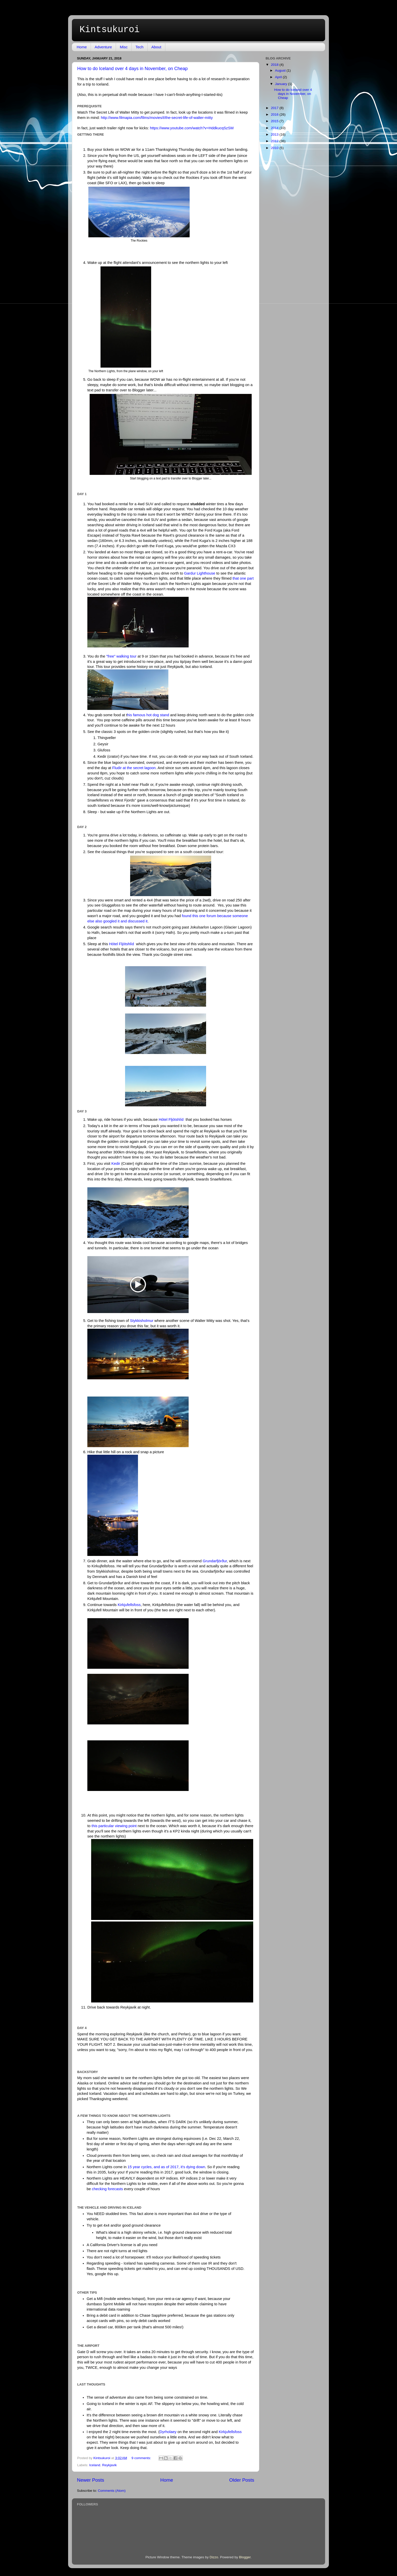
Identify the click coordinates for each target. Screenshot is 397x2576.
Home (82, 47)
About (156, 47)
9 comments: (141, 2458)
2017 (275, 108)
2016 (275, 114)
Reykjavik (109, 2465)
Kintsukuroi (110, 30)
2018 (275, 65)
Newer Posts (90, 2480)
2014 (275, 128)
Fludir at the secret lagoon (134, 768)
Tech (139, 47)
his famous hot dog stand (148, 715)
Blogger (245, 2557)
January (281, 84)
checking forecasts (107, 2189)
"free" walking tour (121, 656)
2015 (275, 121)
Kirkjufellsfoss (129, 1605)
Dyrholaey (168, 2432)
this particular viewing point (114, 1826)
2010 (275, 148)
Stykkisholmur (141, 1321)
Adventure (103, 47)
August (281, 70)
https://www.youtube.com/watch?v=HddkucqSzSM (191, 128)
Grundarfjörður (215, 1561)
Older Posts (241, 2480)
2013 (275, 134)
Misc (124, 47)
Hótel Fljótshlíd (122, 944)
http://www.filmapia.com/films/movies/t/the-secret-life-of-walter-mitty (157, 118)
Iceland (94, 2465)
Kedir (115, 1164)
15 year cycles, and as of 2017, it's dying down (166, 2167)
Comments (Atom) (112, 2491)
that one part (242, 578)
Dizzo (214, 2557)
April (279, 77)
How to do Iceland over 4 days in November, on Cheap (132, 68)
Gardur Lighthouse (199, 573)
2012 (275, 141)
